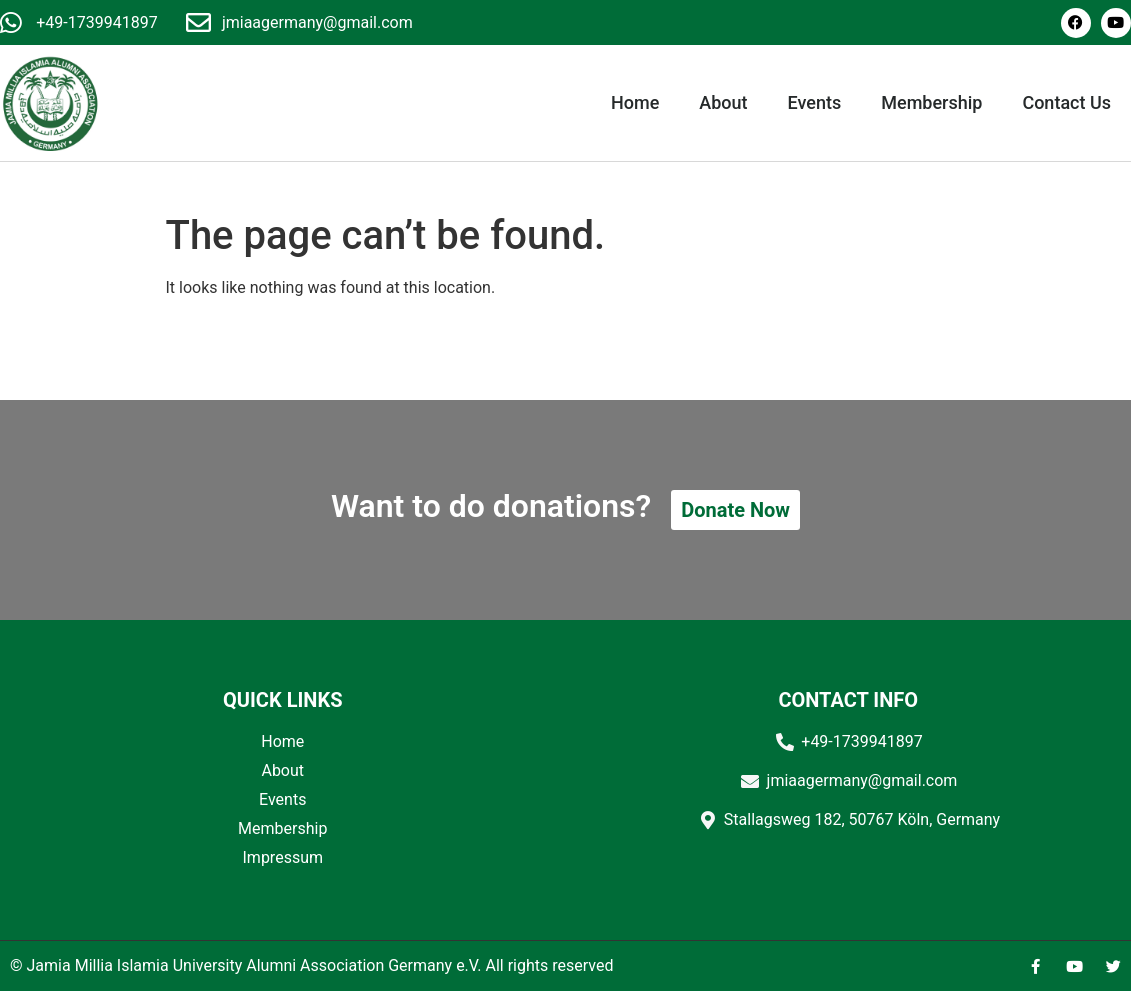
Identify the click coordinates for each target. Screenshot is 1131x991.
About (723, 103)
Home (635, 103)
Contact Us (1066, 103)
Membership (931, 103)
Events (815, 103)
